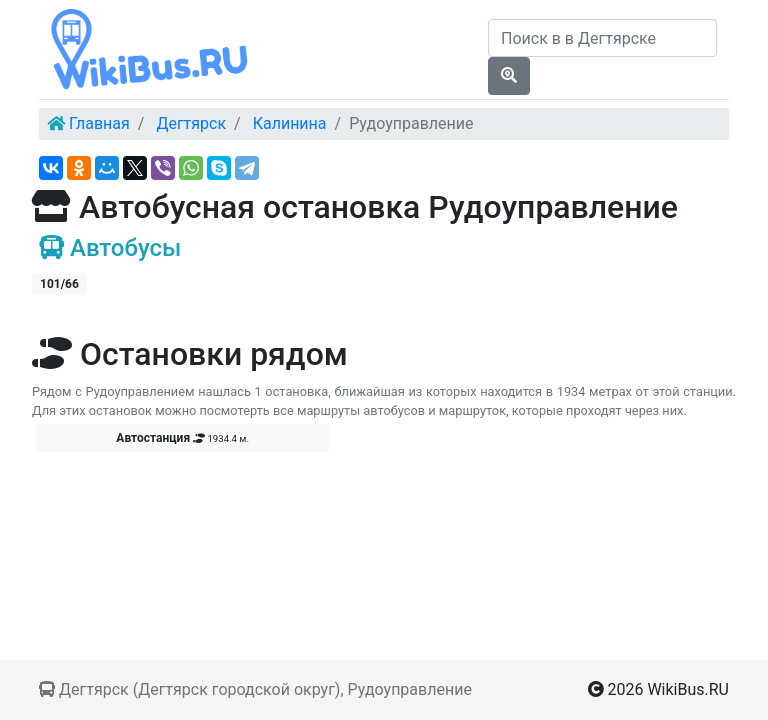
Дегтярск (191, 123)
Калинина (290, 123)
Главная (99, 123)
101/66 (59, 284)
